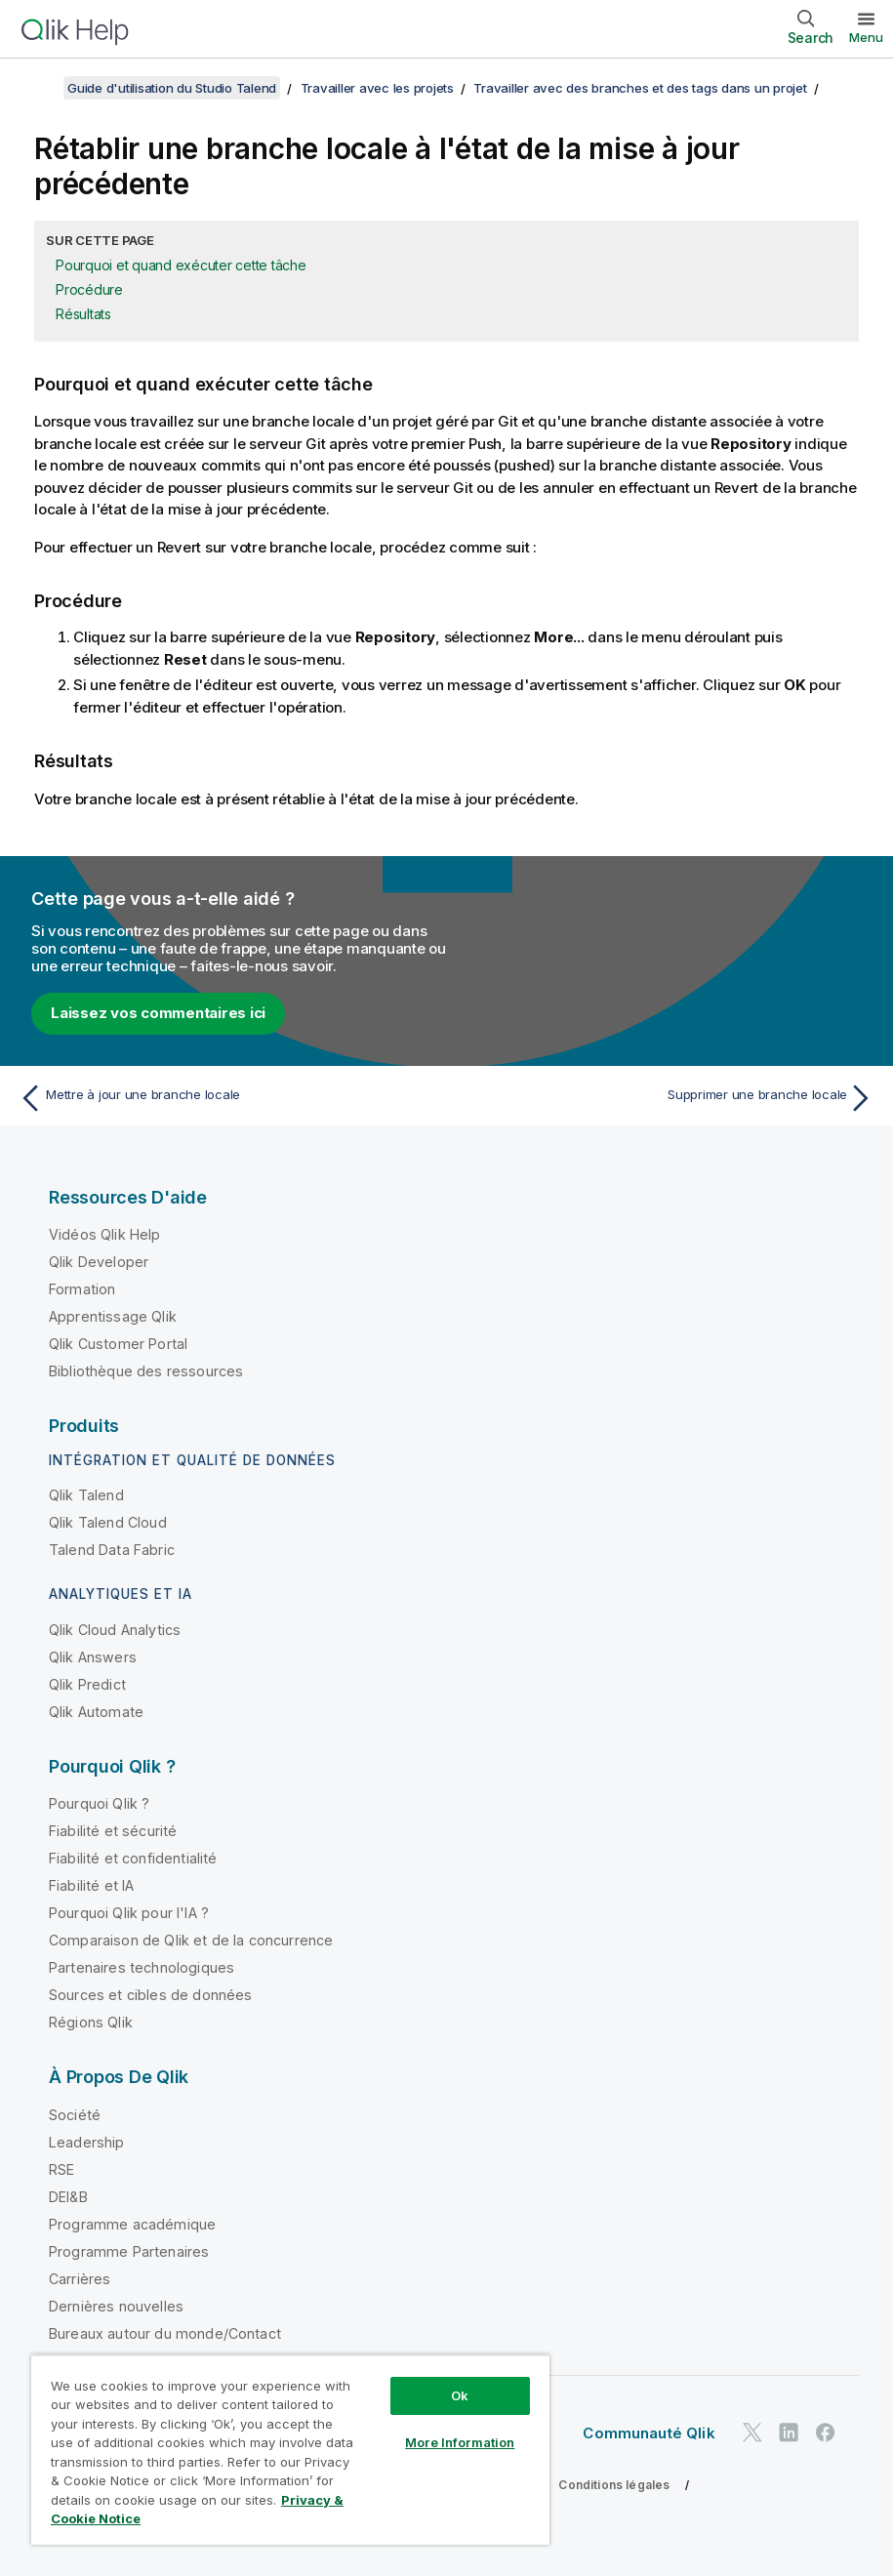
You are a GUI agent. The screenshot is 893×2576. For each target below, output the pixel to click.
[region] (290, 2449)
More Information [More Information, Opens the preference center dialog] (459, 2442)
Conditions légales (614, 2484)
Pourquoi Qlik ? (99, 1803)
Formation (82, 1289)
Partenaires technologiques (141, 1967)
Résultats (83, 314)
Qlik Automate (96, 1711)
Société (75, 2114)
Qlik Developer (98, 1261)
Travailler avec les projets (377, 88)
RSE (61, 2169)
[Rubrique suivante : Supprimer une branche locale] (666, 1098)
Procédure (89, 289)
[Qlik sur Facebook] (825, 2432)
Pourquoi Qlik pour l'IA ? (129, 1912)
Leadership (87, 2142)
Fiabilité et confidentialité (133, 1858)
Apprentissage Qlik (113, 1316)
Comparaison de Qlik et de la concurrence (191, 1940)
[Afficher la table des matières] (39, 87)
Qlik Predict (87, 1684)
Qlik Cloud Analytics (115, 1629)
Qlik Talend (86, 1495)
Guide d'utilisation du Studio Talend (171, 88)
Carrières (79, 2278)
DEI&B (68, 2196)
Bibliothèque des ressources (146, 1371)
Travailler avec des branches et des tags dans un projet (639, 88)
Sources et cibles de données (150, 1994)
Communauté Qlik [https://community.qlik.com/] (648, 2433)
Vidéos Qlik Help (105, 1234)
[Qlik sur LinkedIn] (788, 2432)
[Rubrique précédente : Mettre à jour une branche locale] (226, 1098)
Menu (866, 37)
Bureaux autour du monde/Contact (165, 2333)
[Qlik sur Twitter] (752, 2432)
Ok (459, 2395)
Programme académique (132, 2224)
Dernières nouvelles (116, 2306)
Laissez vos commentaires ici (158, 1012)
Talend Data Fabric (112, 1549)
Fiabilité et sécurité (113, 1830)
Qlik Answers (93, 1657)
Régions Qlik (91, 2022)
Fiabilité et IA (91, 1885)
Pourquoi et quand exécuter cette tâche (181, 265)
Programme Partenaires (129, 2251)
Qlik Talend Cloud (108, 1522)
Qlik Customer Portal (118, 1343)
